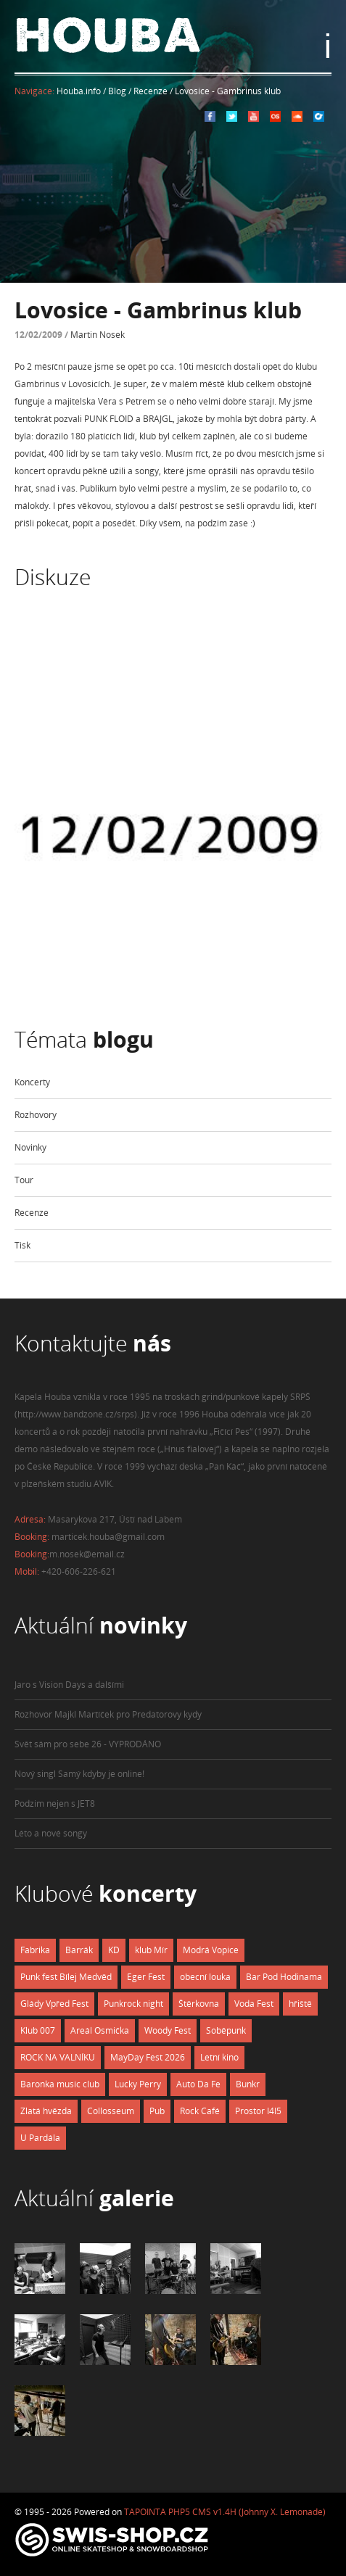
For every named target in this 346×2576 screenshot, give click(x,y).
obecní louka (205, 1977)
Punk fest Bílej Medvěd (66, 1977)
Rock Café (200, 2111)
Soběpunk (226, 2030)
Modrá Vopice (211, 1950)
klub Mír (151, 1950)
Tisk (22, 1245)
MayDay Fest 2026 (147, 2057)
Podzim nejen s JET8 (55, 1803)
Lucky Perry (138, 2084)
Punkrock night (133, 2003)
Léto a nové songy (51, 1833)
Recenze (32, 1212)
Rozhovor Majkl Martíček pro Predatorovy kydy (108, 1714)
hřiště (300, 2003)
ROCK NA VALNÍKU (57, 2057)
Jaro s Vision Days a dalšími (69, 1684)
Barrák (79, 1950)
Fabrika (35, 1950)
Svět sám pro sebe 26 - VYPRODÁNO (88, 1744)
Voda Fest (253, 2003)
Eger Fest (146, 1977)
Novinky (30, 1147)
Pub (157, 2111)
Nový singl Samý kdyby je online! (79, 1774)
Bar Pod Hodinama (284, 1977)
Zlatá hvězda (46, 2111)
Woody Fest (167, 2030)
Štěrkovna (198, 2003)
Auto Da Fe (198, 2084)
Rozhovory (36, 1115)
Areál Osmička (99, 2030)
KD (114, 1950)
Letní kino (219, 2057)
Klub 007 (37, 2030)
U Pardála (40, 2138)
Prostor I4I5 (258, 2111)
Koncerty (32, 1082)
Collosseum (110, 2111)
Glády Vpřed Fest (54, 2003)
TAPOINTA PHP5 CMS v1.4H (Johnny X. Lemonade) (225, 2512)
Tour (24, 1180)
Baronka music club (59, 2084)
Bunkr (248, 2084)
